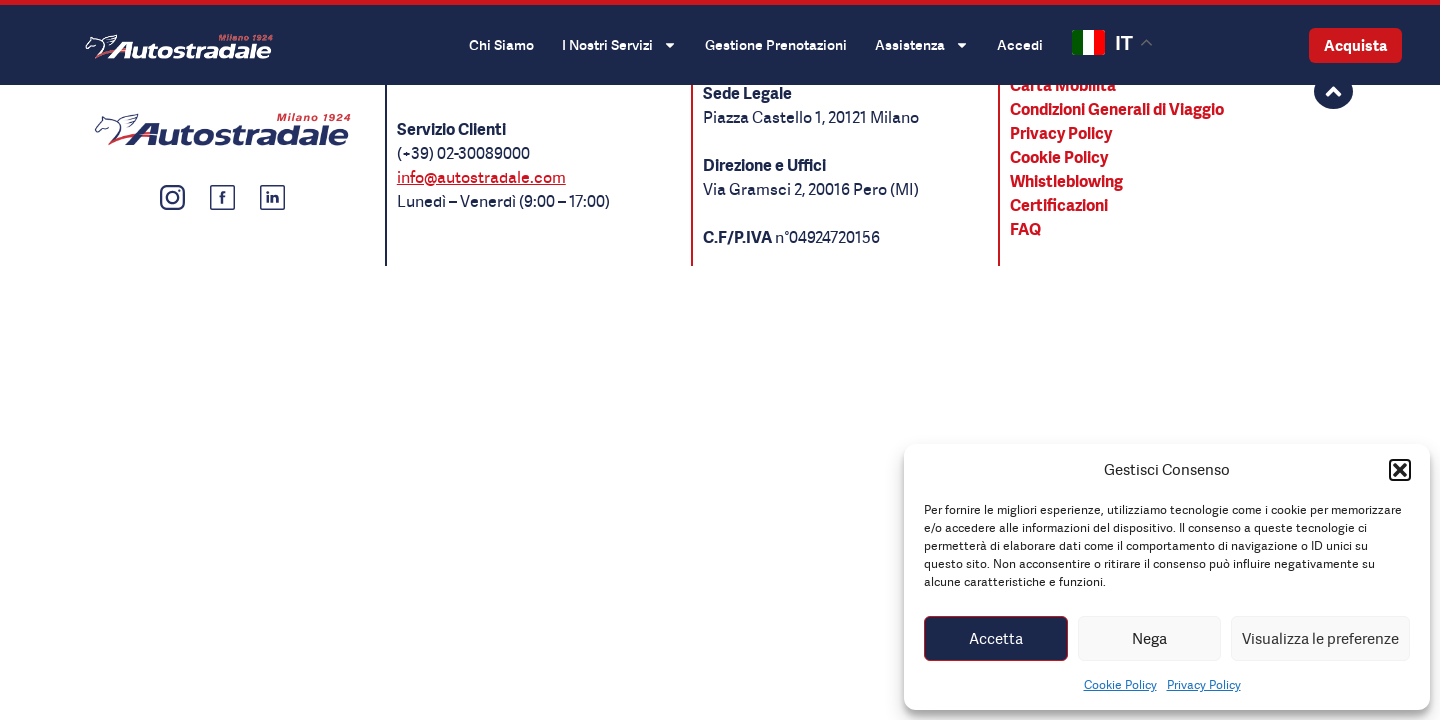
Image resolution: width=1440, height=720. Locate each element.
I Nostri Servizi (619, 45)
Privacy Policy (1204, 684)
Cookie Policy (1120, 684)
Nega (1149, 638)
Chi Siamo (501, 44)
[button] (1400, 470)
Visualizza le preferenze (1320, 638)
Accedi (1020, 44)
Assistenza (922, 45)
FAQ (1025, 229)
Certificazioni (1059, 205)
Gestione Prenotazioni (776, 44)
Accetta (996, 638)
